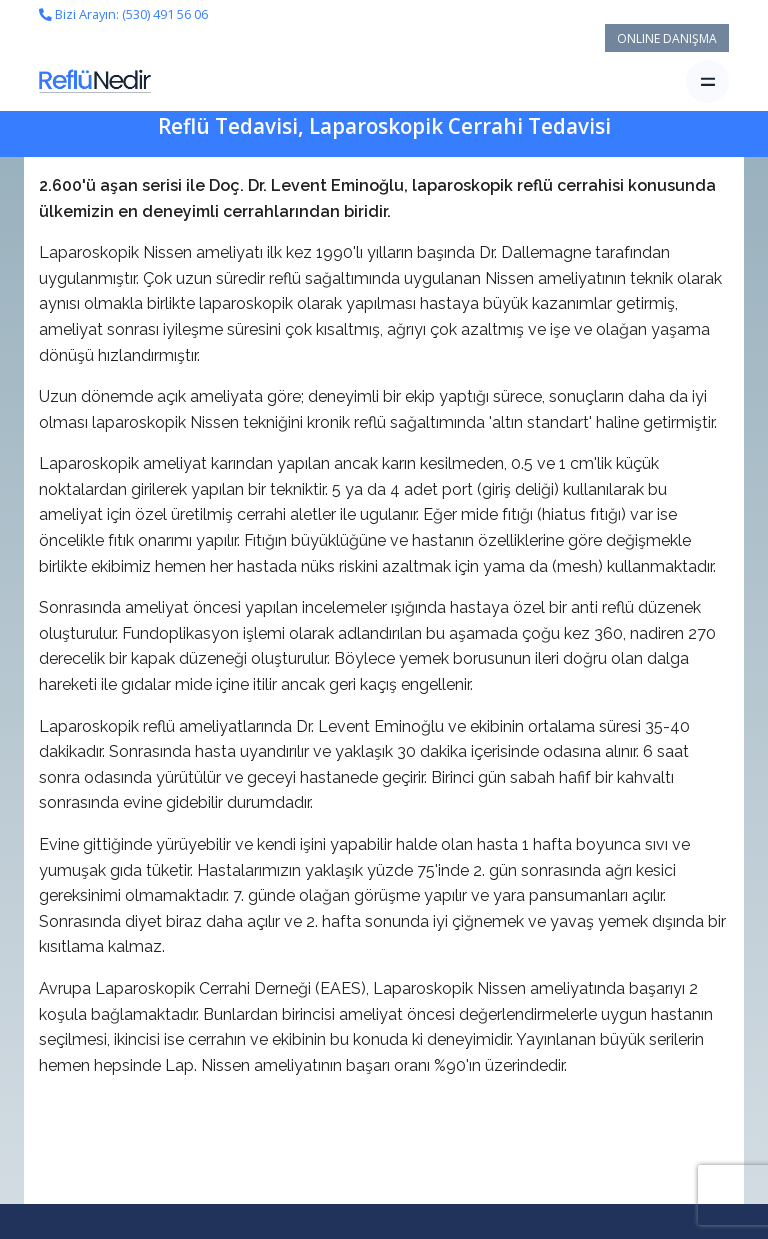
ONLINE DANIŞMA (667, 38)
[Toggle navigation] (707, 81)
